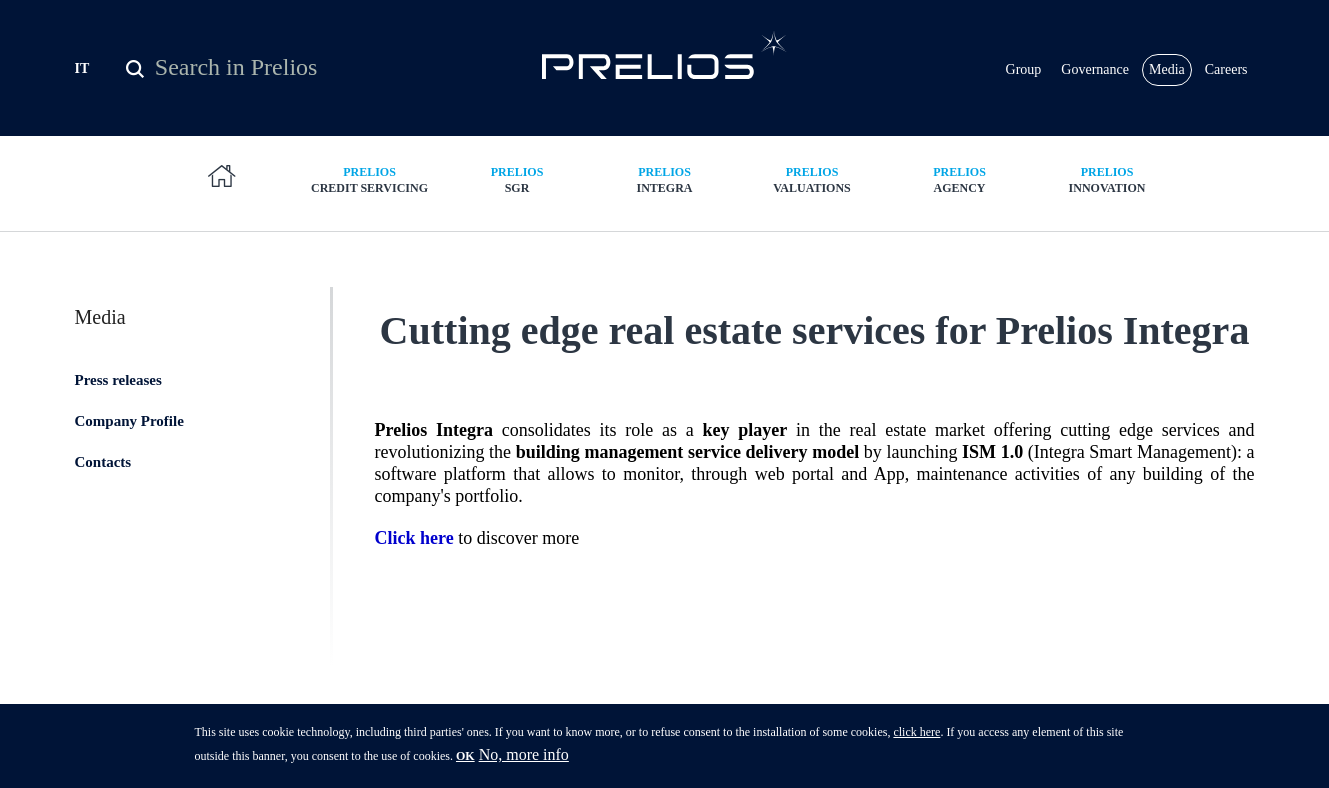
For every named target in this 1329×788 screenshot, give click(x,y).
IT (82, 68)
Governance (1095, 69)
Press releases (118, 380)
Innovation (1107, 179)
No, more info (524, 761)
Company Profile (129, 421)
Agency (960, 179)
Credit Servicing (370, 179)
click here (916, 739)
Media (1167, 69)
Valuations (812, 179)
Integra (665, 179)
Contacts (103, 462)
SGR (517, 179)
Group (1024, 69)
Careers (1226, 69)
